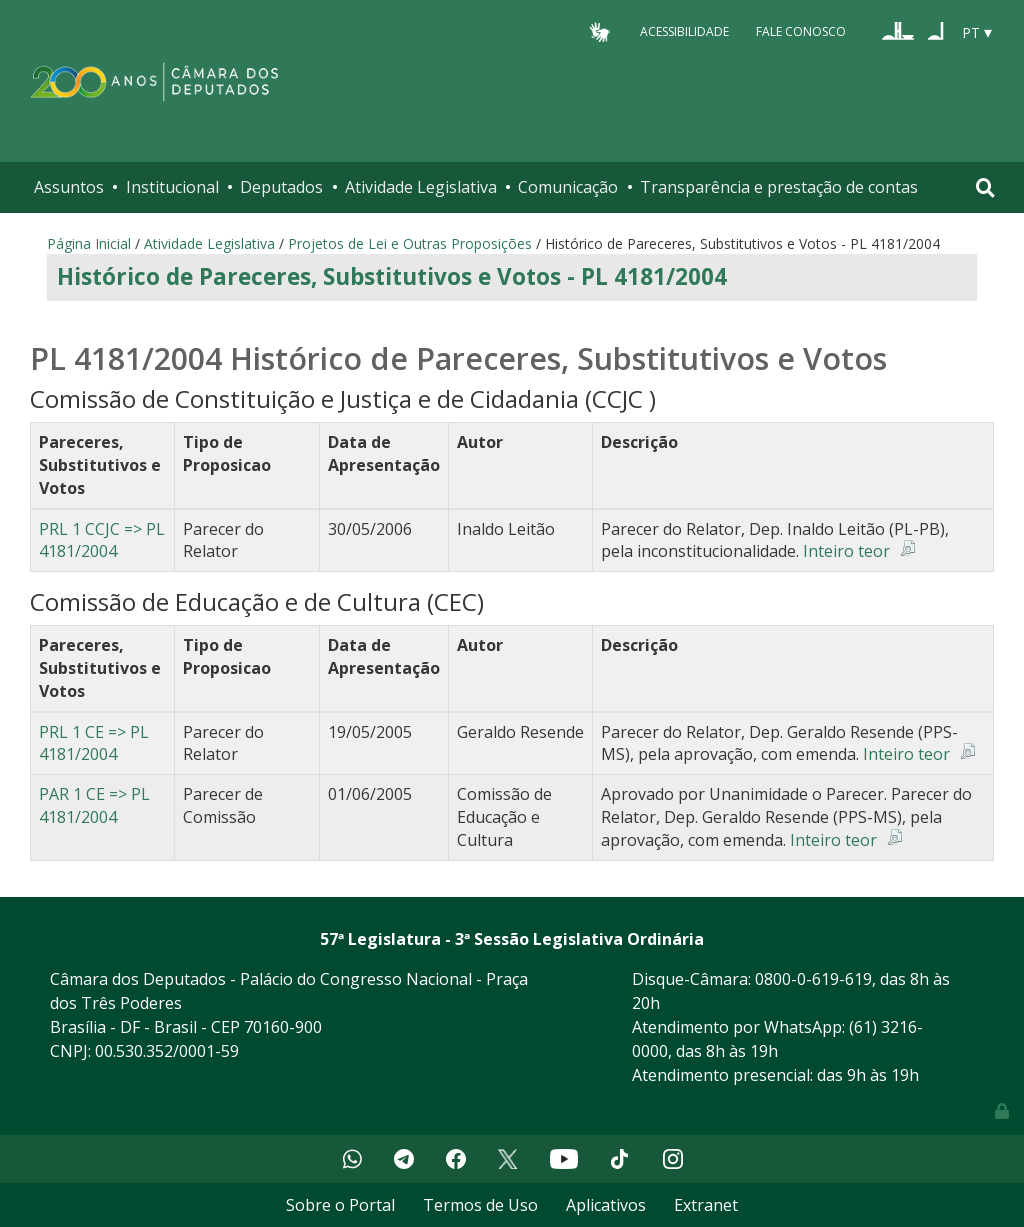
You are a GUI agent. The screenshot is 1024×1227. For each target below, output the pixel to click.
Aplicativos (606, 1205)
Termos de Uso (480, 1205)
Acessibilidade (684, 31)
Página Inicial (89, 243)
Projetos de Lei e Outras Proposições (410, 243)
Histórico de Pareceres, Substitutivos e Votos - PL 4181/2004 (392, 276)
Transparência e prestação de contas (779, 187)
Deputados (281, 187)
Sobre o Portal (340, 1205)
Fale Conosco (801, 31)
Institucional (172, 187)
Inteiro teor (846, 551)
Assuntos (69, 187)
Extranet (706, 1205)
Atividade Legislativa (421, 187)
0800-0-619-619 (813, 979)
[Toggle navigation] (985, 187)
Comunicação (568, 187)
